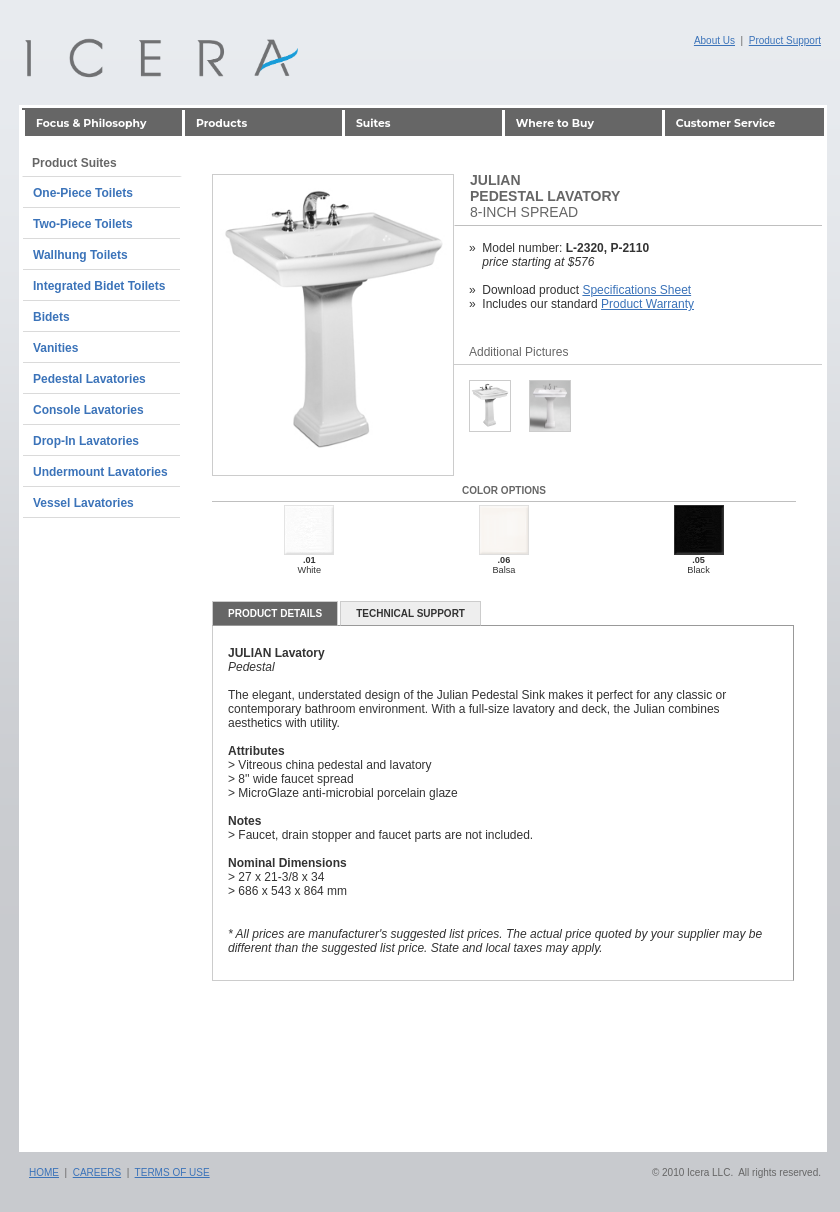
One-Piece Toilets (83, 193)
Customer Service (726, 123)
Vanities (55, 348)
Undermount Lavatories (100, 472)
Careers (97, 1172)
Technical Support (410, 613)
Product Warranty (647, 304)
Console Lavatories (88, 410)
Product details (275, 613)
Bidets (51, 317)
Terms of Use (172, 1172)
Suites (373, 123)
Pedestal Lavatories (89, 379)
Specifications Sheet (636, 290)
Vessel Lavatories (83, 503)
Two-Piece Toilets (83, 224)
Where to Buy (555, 123)
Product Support (785, 40)
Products (221, 123)
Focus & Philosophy (91, 123)
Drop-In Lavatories (86, 441)
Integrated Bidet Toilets (99, 286)
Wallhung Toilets (80, 255)
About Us (714, 40)
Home (44, 1172)
